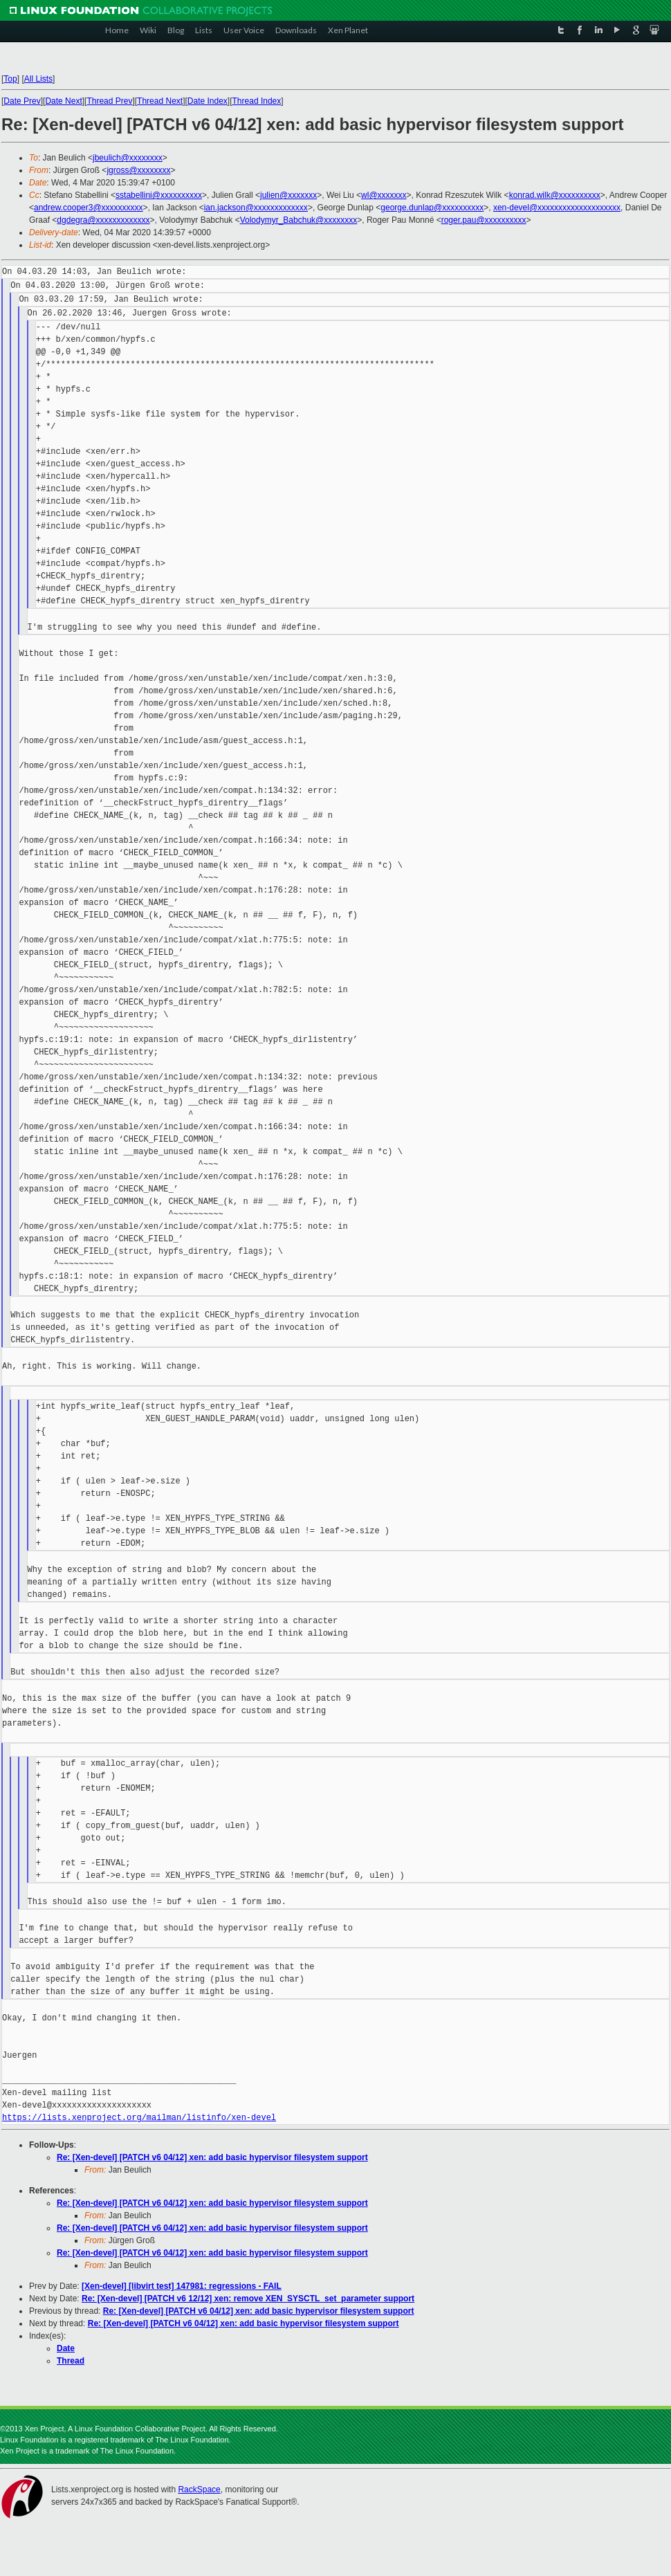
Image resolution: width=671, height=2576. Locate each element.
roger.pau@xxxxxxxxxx (483, 220)
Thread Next (160, 101)
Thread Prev (109, 101)
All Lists (38, 79)
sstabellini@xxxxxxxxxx (159, 195)
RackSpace (199, 2489)
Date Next (63, 101)
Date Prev (21, 101)
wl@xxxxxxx (384, 195)
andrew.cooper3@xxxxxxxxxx (88, 207)
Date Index (207, 101)
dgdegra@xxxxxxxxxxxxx (103, 220)
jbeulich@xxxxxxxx (128, 158)
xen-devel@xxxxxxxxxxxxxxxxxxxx (557, 207)
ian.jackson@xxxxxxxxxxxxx (256, 207)
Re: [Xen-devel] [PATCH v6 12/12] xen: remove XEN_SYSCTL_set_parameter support (248, 2298)
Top (10, 79)
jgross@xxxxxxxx (138, 170)
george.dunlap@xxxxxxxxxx (432, 207)
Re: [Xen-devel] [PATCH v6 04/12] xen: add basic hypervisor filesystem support (212, 2157)
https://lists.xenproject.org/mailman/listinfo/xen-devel (139, 2117)
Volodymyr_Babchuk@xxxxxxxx (299, 220)
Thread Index (257, 101)
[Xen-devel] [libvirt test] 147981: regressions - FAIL (182, 2286)
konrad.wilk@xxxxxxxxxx (554, 195)
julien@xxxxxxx (288, 195)
